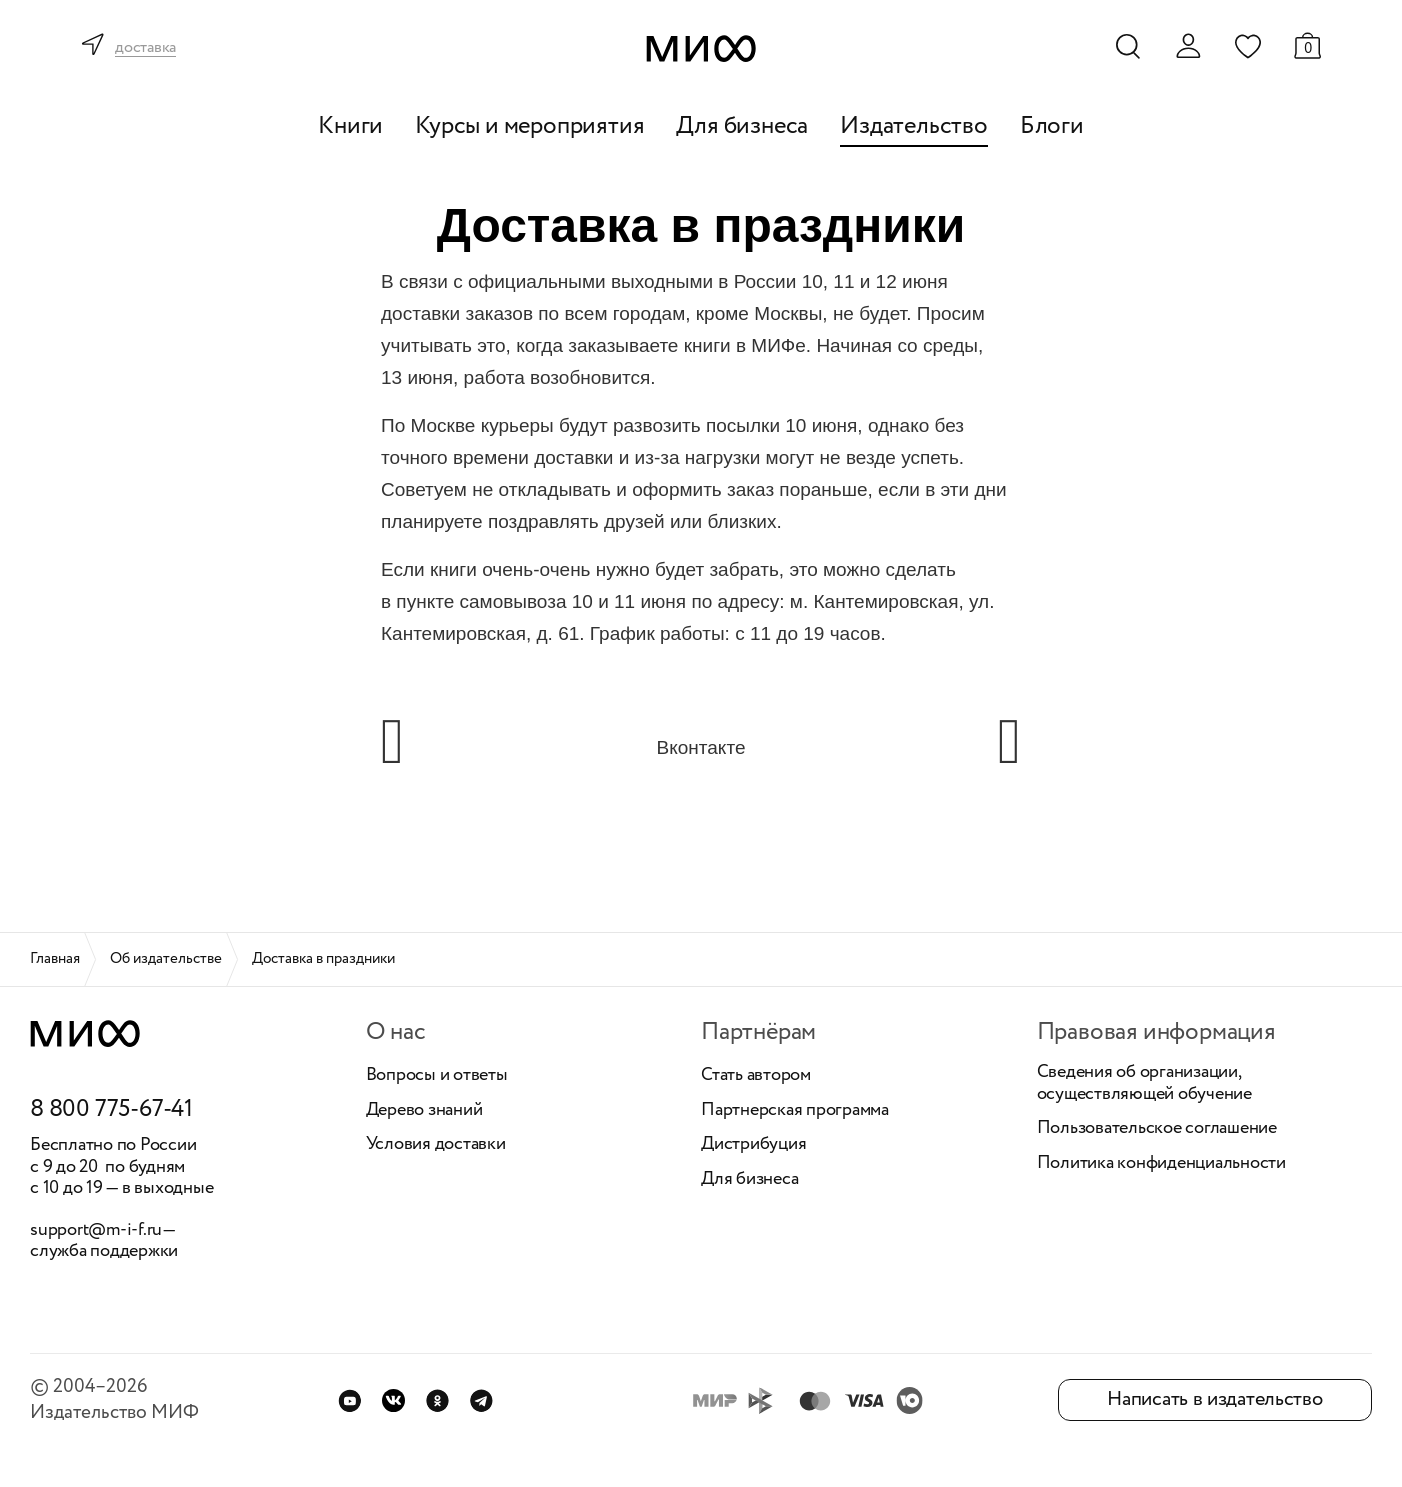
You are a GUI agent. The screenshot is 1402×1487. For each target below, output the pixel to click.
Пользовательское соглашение (1157, 1129)
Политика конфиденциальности (1162, 1164)
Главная (55, 959)
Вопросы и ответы (437, 1076)
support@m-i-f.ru (96, 1230)
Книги (350, 126)
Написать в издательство (1214, 1399)
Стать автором (756, 1076)
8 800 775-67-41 (111, 1110)
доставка (145, 48)
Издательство (914, 126)
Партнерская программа (795, 1111)
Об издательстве (166, 959)
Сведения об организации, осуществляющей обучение (1144, 1083)
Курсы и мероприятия (529, 126)
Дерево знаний (424, 1111)
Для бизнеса (742, 126)
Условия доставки (436, 1145)
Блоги (1052, 126)
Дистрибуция (753, 1145)
